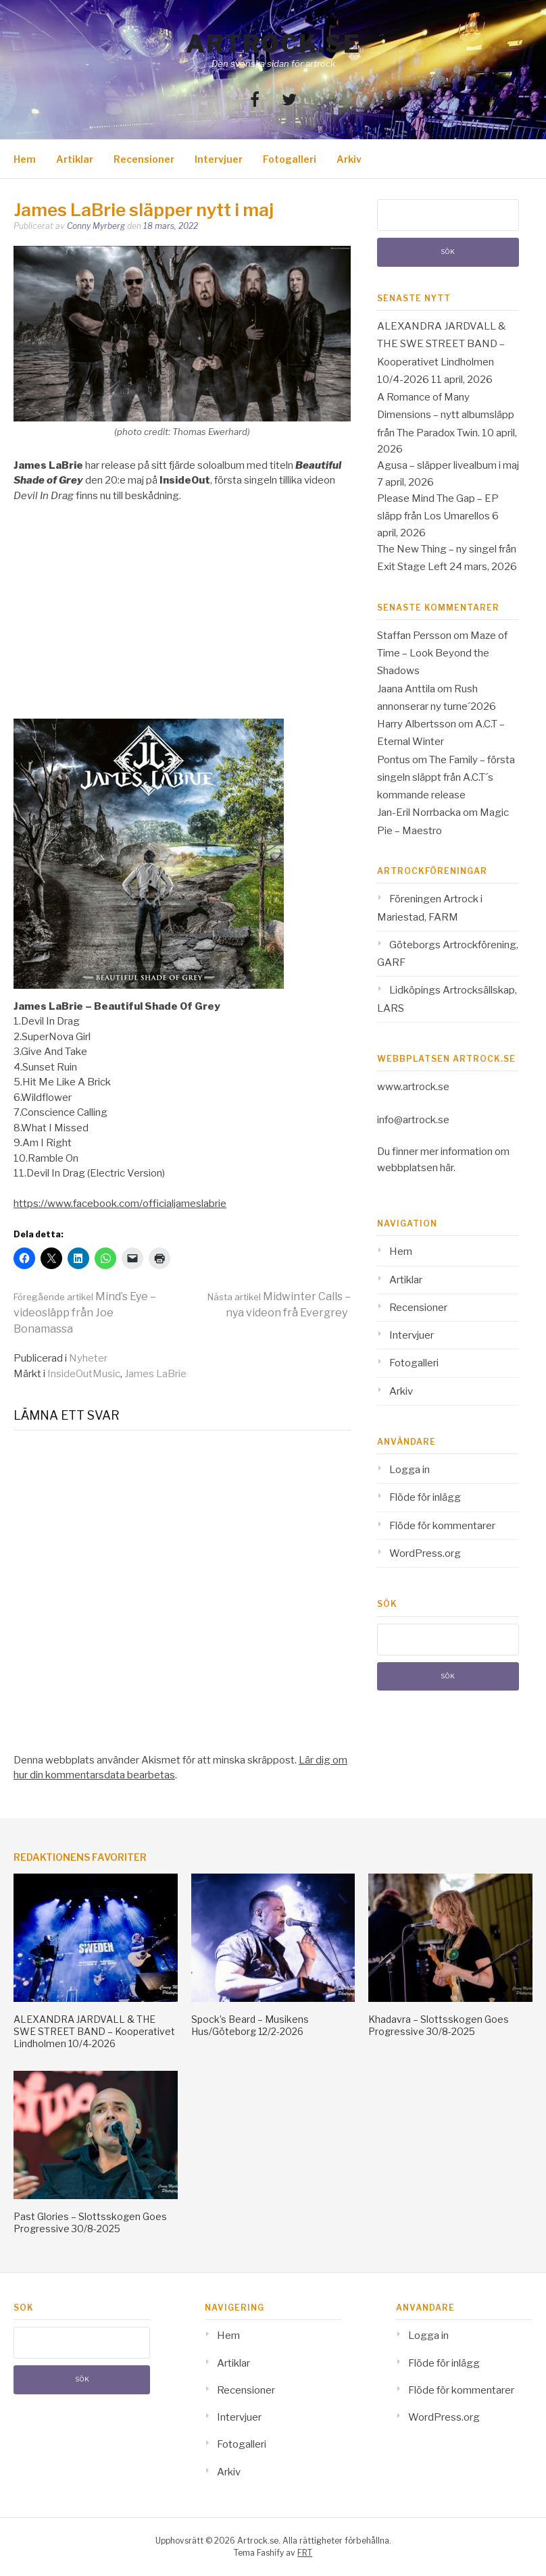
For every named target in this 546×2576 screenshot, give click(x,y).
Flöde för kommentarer (442, 1526)
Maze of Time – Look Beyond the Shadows (442, 653)
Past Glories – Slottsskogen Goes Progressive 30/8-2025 (90, 2222)
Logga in (409, 1470)
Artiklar (74, 159)
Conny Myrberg (96, 226)
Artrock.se (273, 44)
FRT (304, 2553)
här (446, 1168)
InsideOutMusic (83, 1374)
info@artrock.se (413, 1120)
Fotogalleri (289, 159)
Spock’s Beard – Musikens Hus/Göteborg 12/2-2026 (250, 2025)
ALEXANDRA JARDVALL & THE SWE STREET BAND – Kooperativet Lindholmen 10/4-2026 (94, 2031)
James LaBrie (155, 1374)
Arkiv (349, 159)
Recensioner (144, 159)
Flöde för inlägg (425, 1497)
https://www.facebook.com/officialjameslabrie (120, 1203)
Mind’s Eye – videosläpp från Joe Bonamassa (85, 1312)
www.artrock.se (413, 1087)
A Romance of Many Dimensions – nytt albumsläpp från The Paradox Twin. (445, 415)
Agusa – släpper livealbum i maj (448, 465)
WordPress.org (425, 1553)
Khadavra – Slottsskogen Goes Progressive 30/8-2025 (438, 2025)
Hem (25, 159)
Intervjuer (219, 159)
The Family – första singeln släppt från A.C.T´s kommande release (446, 778)
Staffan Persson (414, 635)
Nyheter (88, 1358)
